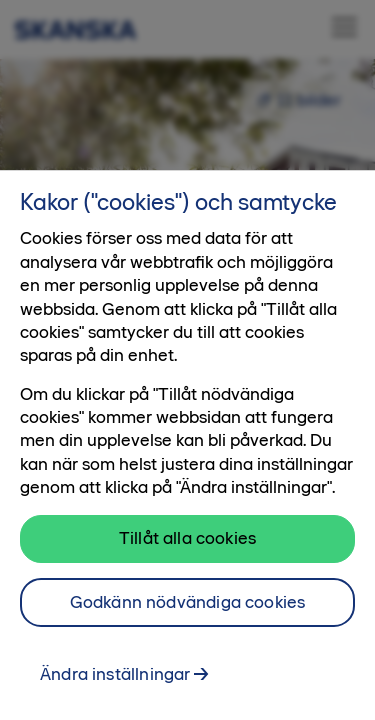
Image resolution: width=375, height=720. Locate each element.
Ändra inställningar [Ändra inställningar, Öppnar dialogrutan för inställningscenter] (115, 683)
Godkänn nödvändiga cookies (188, 611)
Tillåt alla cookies (187, 547)
